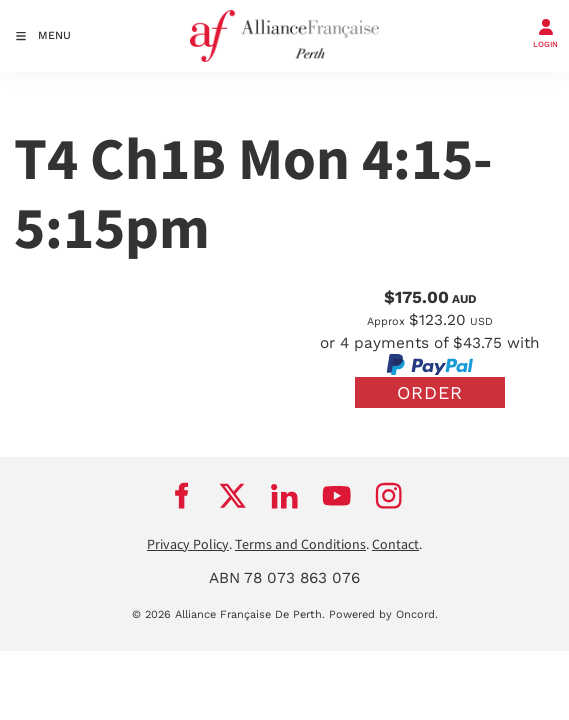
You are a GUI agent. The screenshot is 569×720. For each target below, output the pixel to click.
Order (430, 392)
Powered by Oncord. (383, 614)
